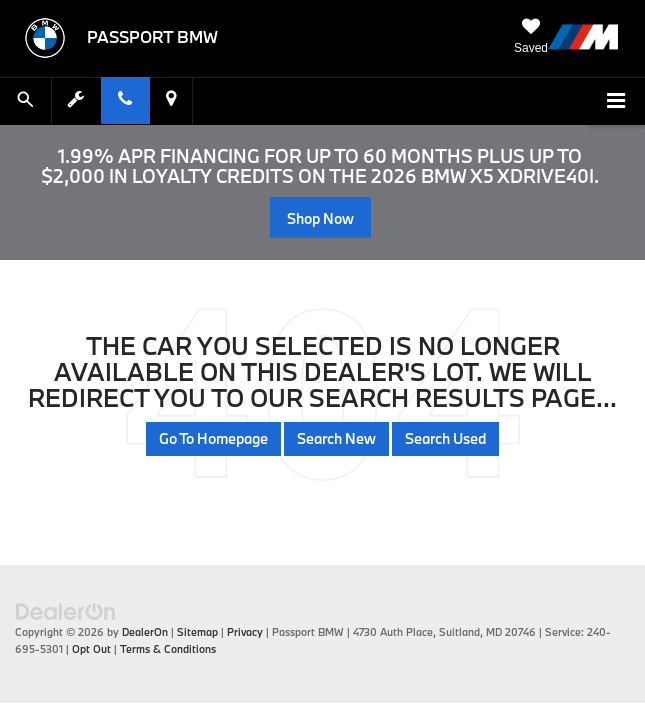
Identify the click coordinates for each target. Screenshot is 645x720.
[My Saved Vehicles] (531, 37)
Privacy (245, 632)
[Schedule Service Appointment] (77, 100)
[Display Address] (171, 100)
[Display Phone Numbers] (125, 100)
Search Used (445, 438)
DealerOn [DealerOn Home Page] (145, 632)
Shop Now (320, 218)
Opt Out (91, 649)
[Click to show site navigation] (616, 102)
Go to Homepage (213, 438)
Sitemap (197, 632)
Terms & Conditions (168, 649)
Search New (336, 438)
